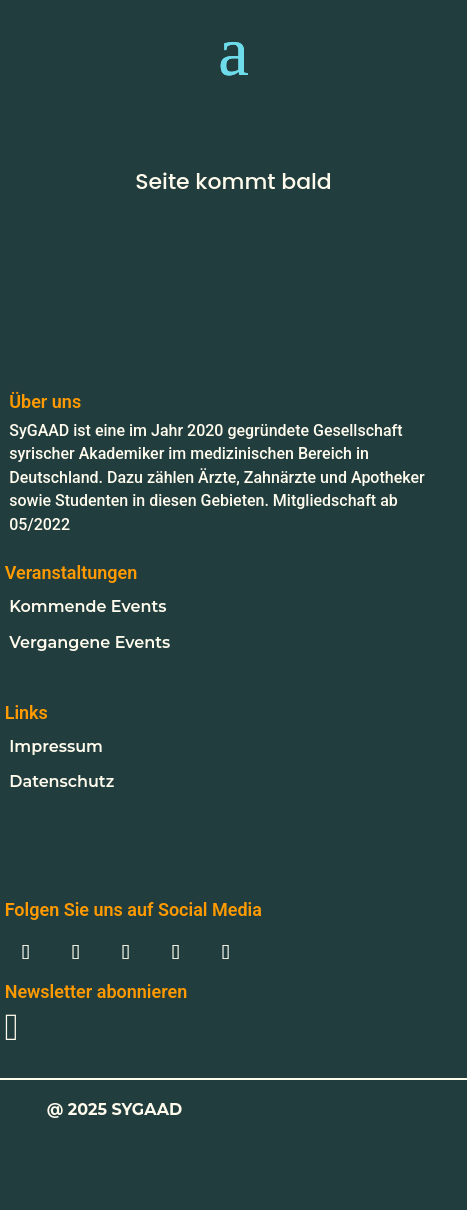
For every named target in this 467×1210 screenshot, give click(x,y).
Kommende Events (87, 606)
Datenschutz (61, 781)
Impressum (56, 746)
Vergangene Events (89, 642)
